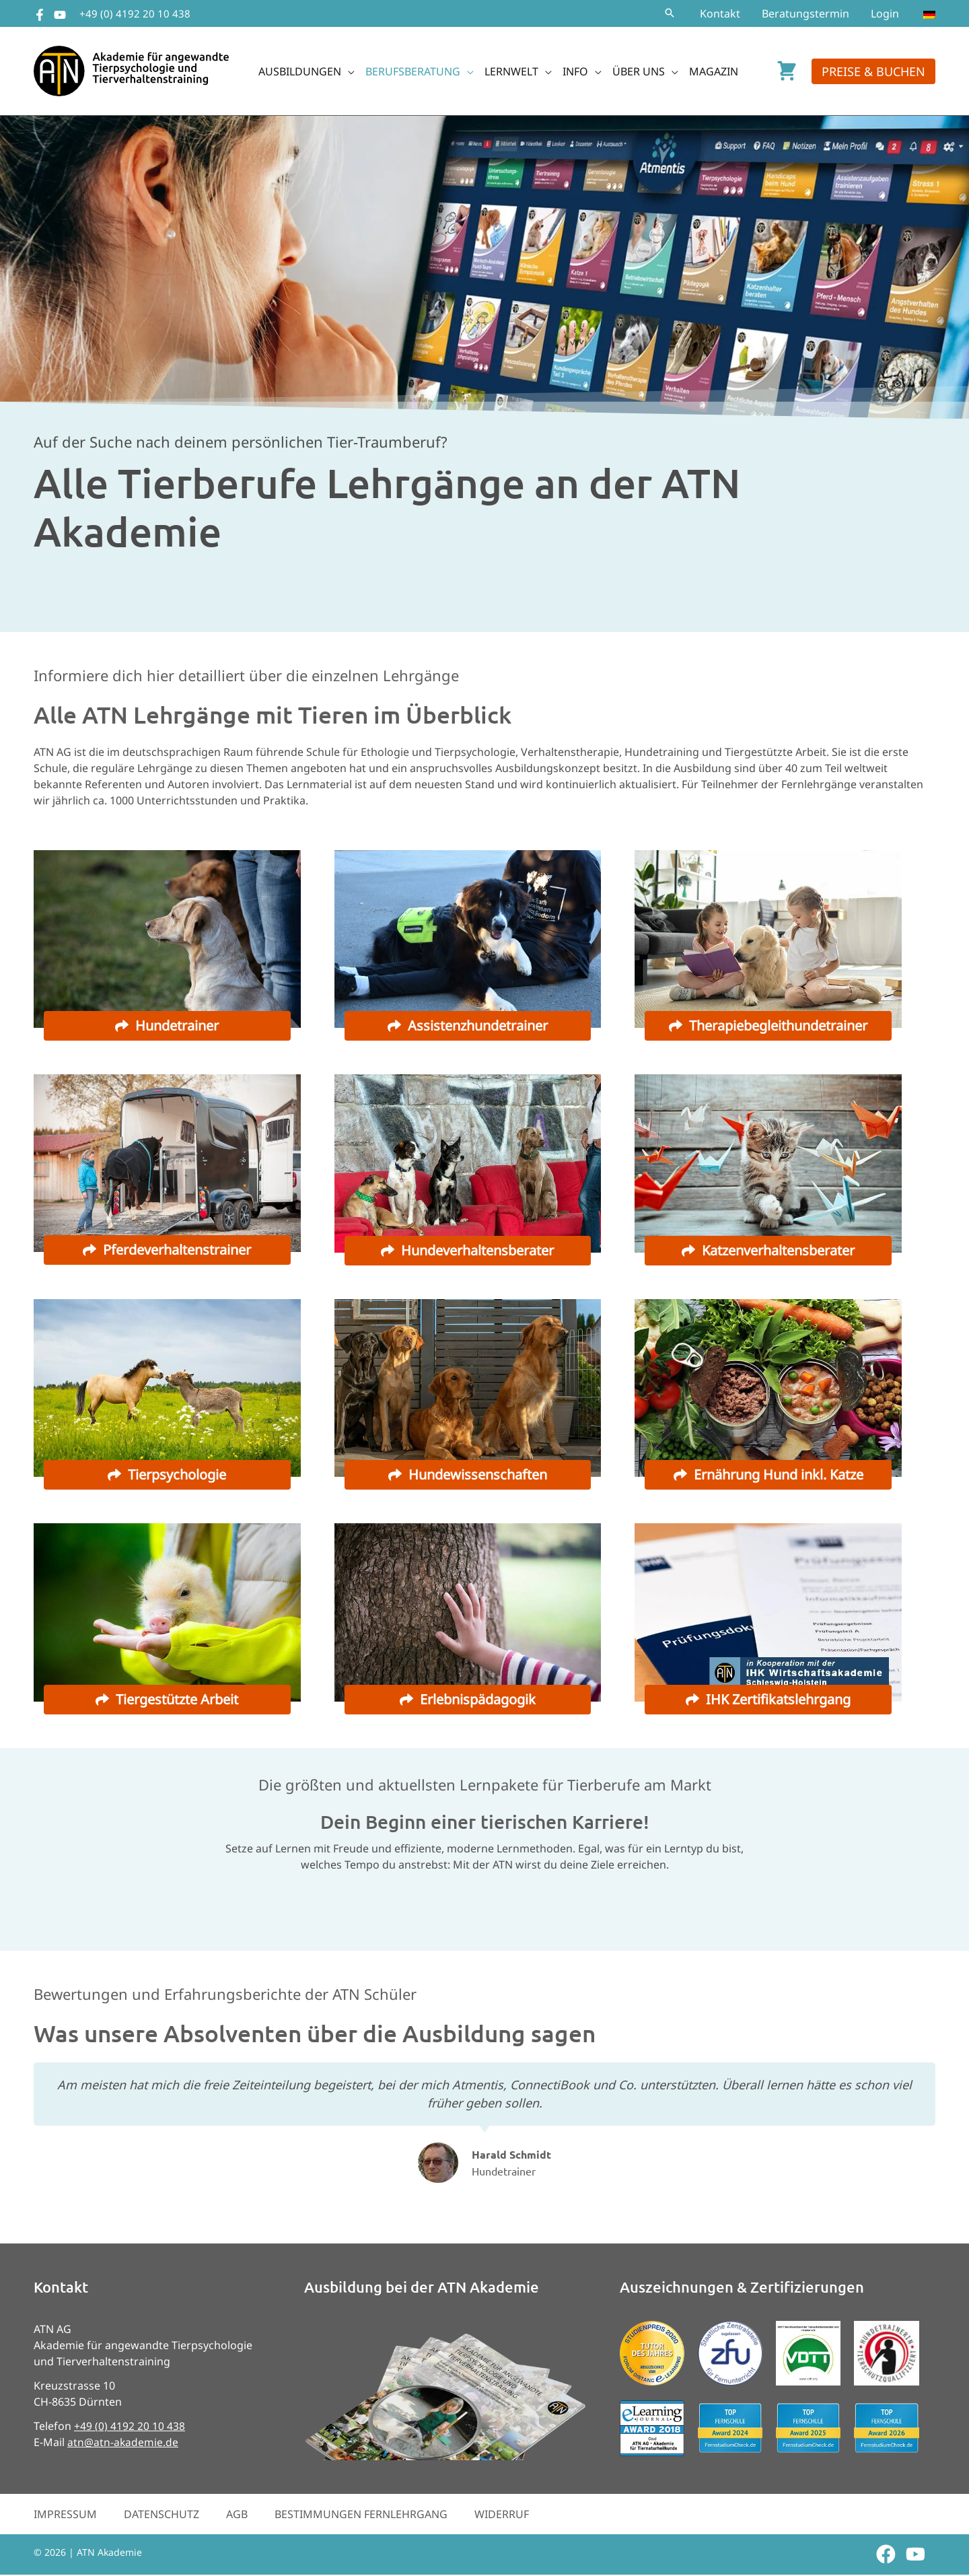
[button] (669, 13)
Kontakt (720, 13)
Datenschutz (161, 2514)
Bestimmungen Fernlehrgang (361, 2514)
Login (885, 13)
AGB (237, 2514)
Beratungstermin (805, 13)
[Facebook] (40, 15)
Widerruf (501, 2514)
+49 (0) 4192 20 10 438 (134, 13)
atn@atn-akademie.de (123, 2442)
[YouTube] (60, 15)
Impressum (65, 2514)
